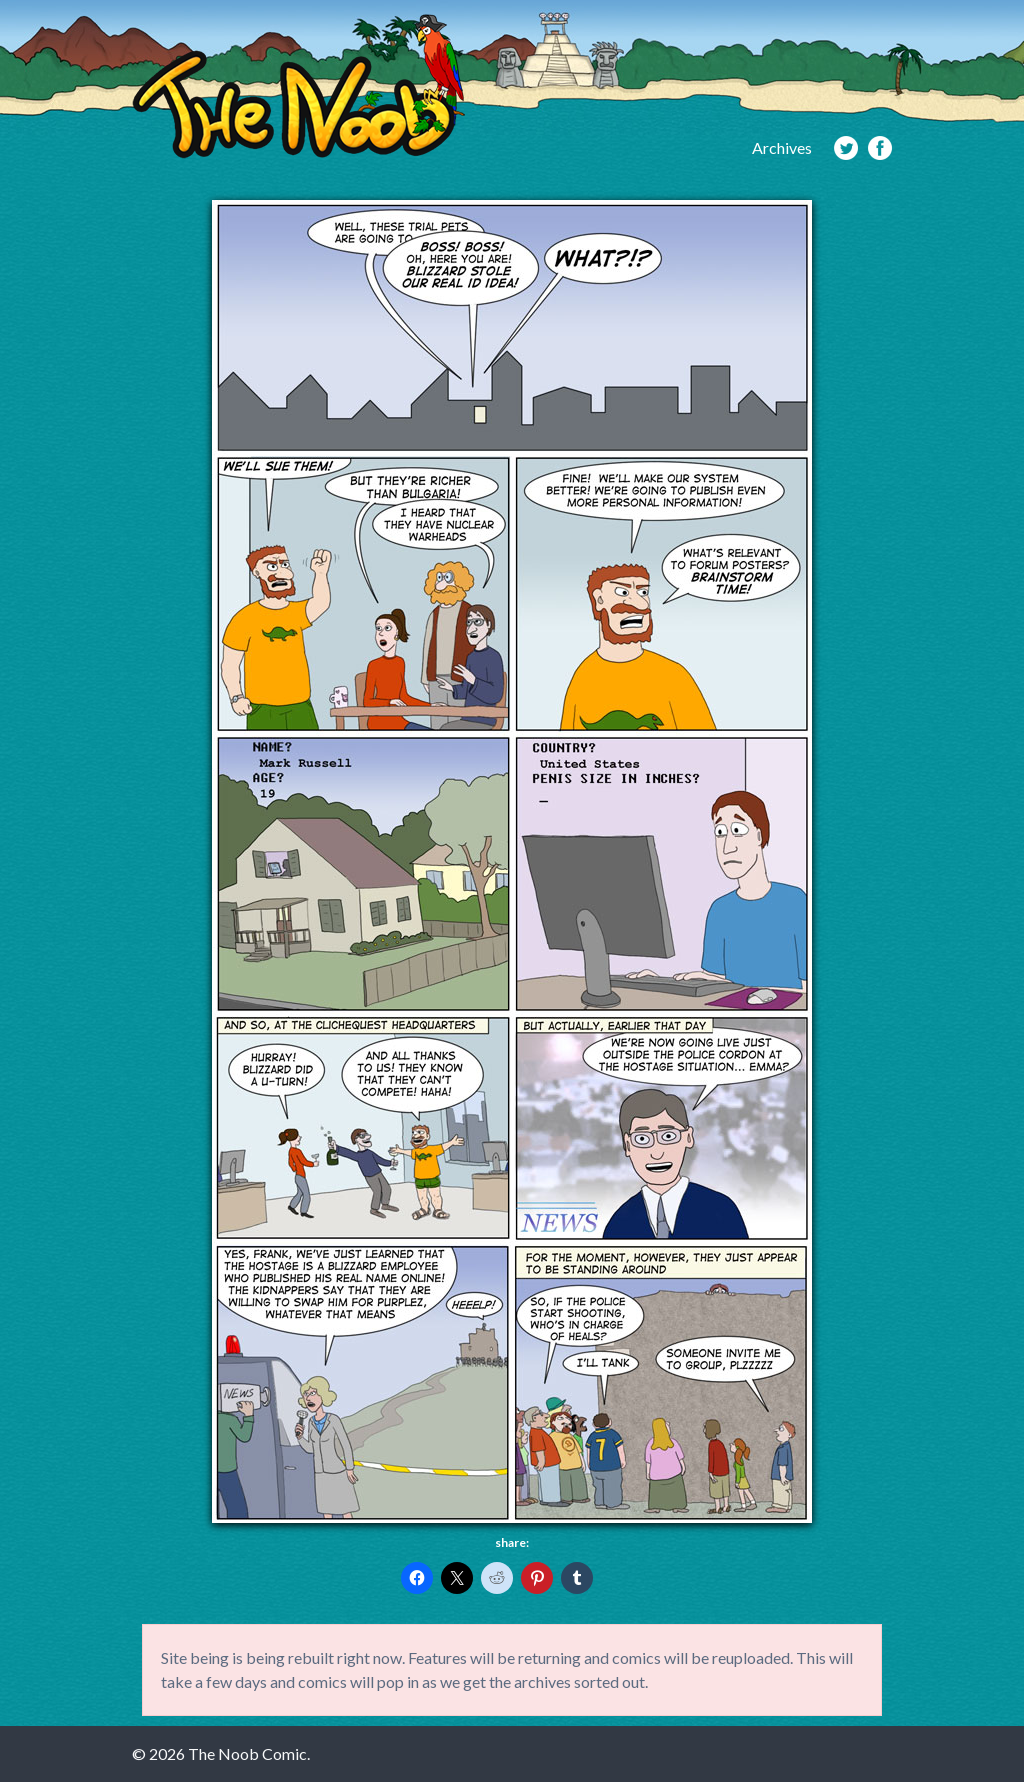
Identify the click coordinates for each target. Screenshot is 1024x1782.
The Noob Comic (298, 86)
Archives (782, 147)
